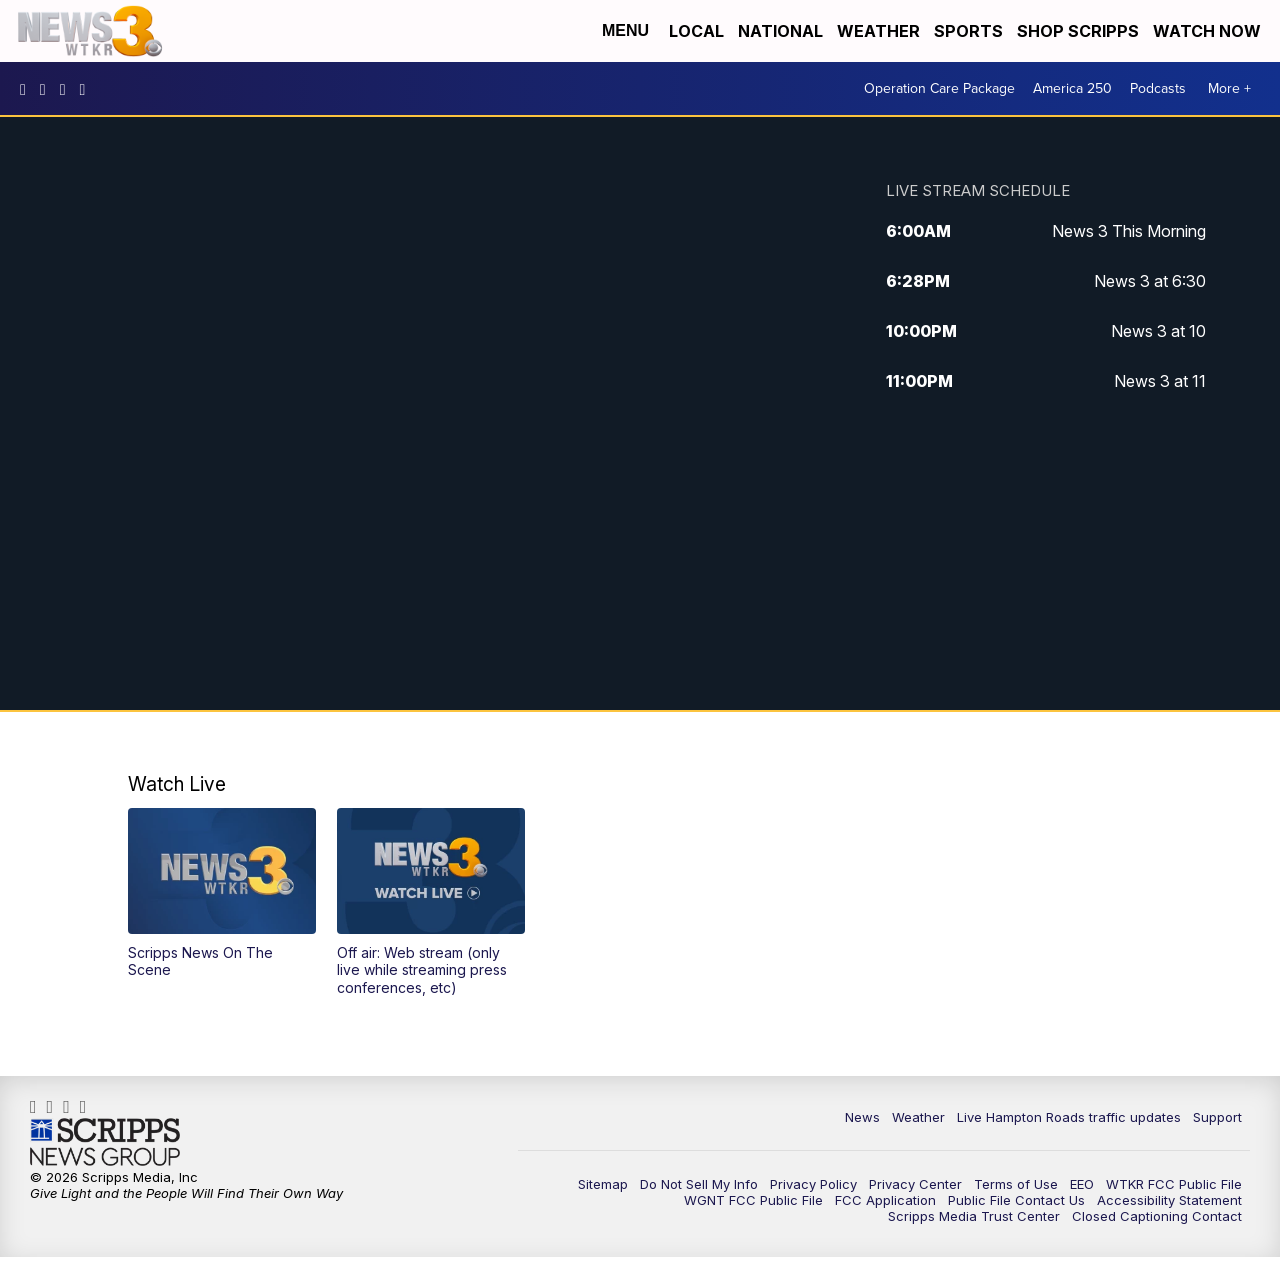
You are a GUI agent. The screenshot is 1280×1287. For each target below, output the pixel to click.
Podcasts (1158, 88)
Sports (968, 31)
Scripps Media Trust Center (974, 1216)
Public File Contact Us (1016, 1200)
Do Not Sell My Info (699, 1184)
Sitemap (603, 1184)
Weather (878, 31)
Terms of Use (1016, 1184)
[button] (222, 893)
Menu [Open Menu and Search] (625, 30)
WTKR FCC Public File (1174, 1184)
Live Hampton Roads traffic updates (1069, 1117)
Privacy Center (915, 1184)
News (862, 1117)
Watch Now (1209, 31)
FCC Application (885, 1200)
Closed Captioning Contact (1157, 1216)
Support (1217, 1117)
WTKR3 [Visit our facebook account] (28, 89)
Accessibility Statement (1169, 1200)
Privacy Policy (813, 1184)
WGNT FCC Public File (753, 1200)
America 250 (1072, 88)
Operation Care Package (939, 88)
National (780, 31)
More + (1229, 88)
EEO (1082, 1184)
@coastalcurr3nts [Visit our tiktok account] (88, 89)
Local (696, 31)
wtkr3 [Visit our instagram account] (48, 89)
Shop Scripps (1078, 31)
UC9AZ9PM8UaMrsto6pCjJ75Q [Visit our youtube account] (68, 89)
